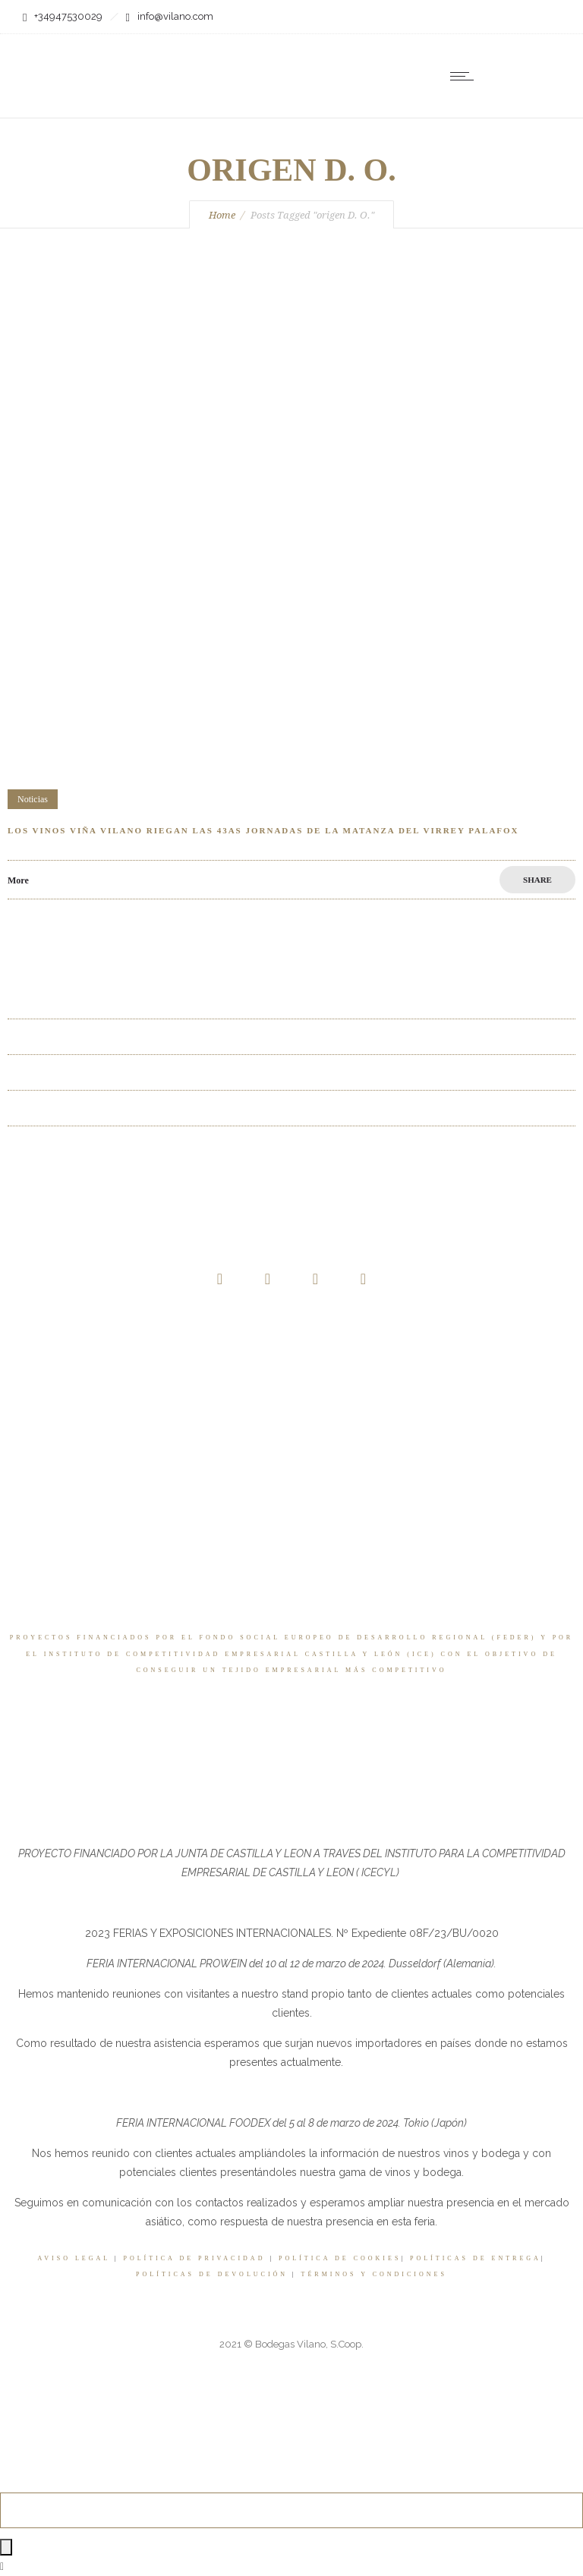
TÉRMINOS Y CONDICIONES (374, 2274)
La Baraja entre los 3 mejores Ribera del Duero (108, 1000)
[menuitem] (530, 75)
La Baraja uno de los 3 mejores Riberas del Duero (114, 1036)
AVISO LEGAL (74, 2258)
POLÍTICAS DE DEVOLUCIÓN (212, 2274)
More (18, 880)
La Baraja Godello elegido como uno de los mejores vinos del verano (155, 1143)
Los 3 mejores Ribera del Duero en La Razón (104, 1072)
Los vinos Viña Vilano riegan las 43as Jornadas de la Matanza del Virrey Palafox (263, 830)
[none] (530, 75)
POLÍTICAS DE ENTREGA (475, 2258)
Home (222, 215)
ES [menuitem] (520, 76)
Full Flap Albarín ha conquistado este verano (103, 1107)
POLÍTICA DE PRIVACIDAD (194, 2258)
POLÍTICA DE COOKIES (340, 2258)
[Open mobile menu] (465, 76)
